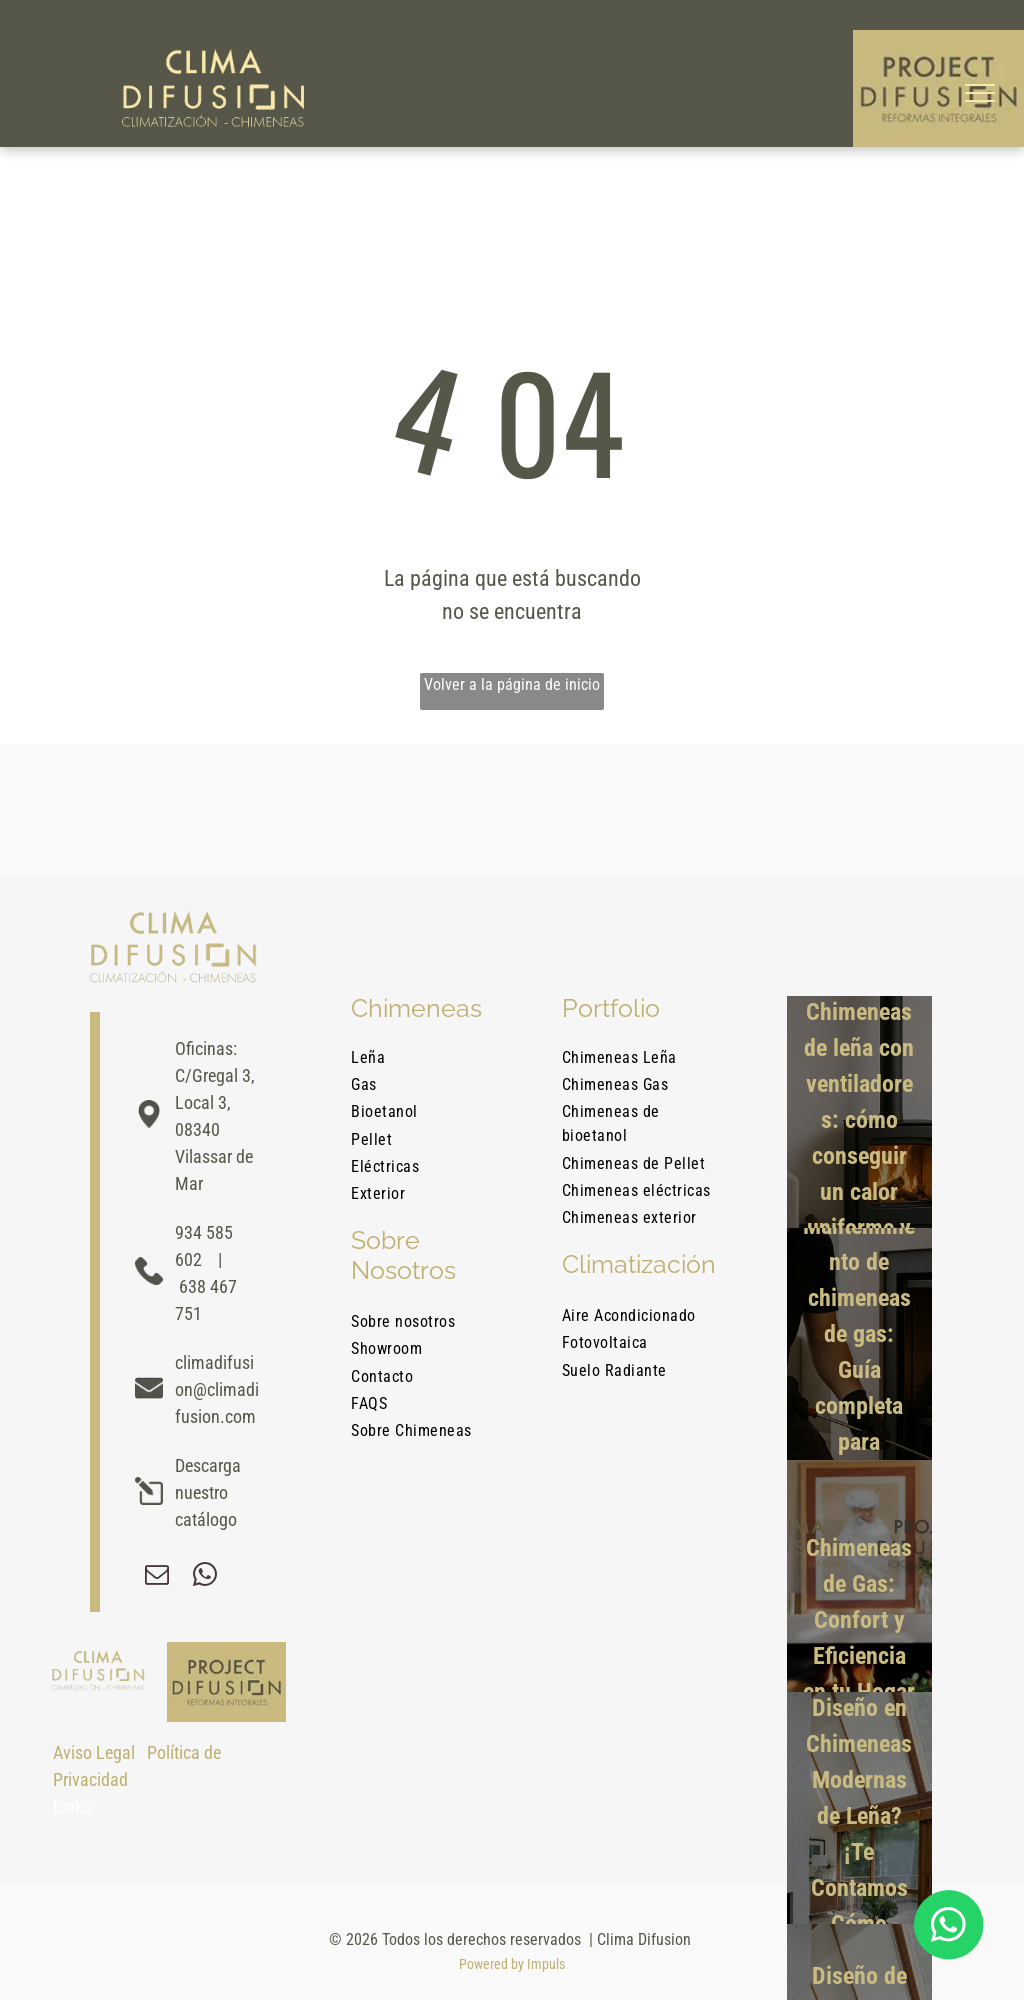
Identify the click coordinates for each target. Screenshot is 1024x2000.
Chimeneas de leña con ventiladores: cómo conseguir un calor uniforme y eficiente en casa (859, 1156)
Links (72, 1806)
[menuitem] (432, 1060)
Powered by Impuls (512, 1964)
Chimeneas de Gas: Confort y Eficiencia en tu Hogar (859, 1620)
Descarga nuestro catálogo (208, 1492)
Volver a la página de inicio (512, 684)
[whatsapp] (205, 1577)
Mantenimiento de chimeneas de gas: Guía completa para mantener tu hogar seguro (859, 1388)
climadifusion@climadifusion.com (217, 1389)
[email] (157, 1577)
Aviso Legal (94, 1752)
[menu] (980, 93)
